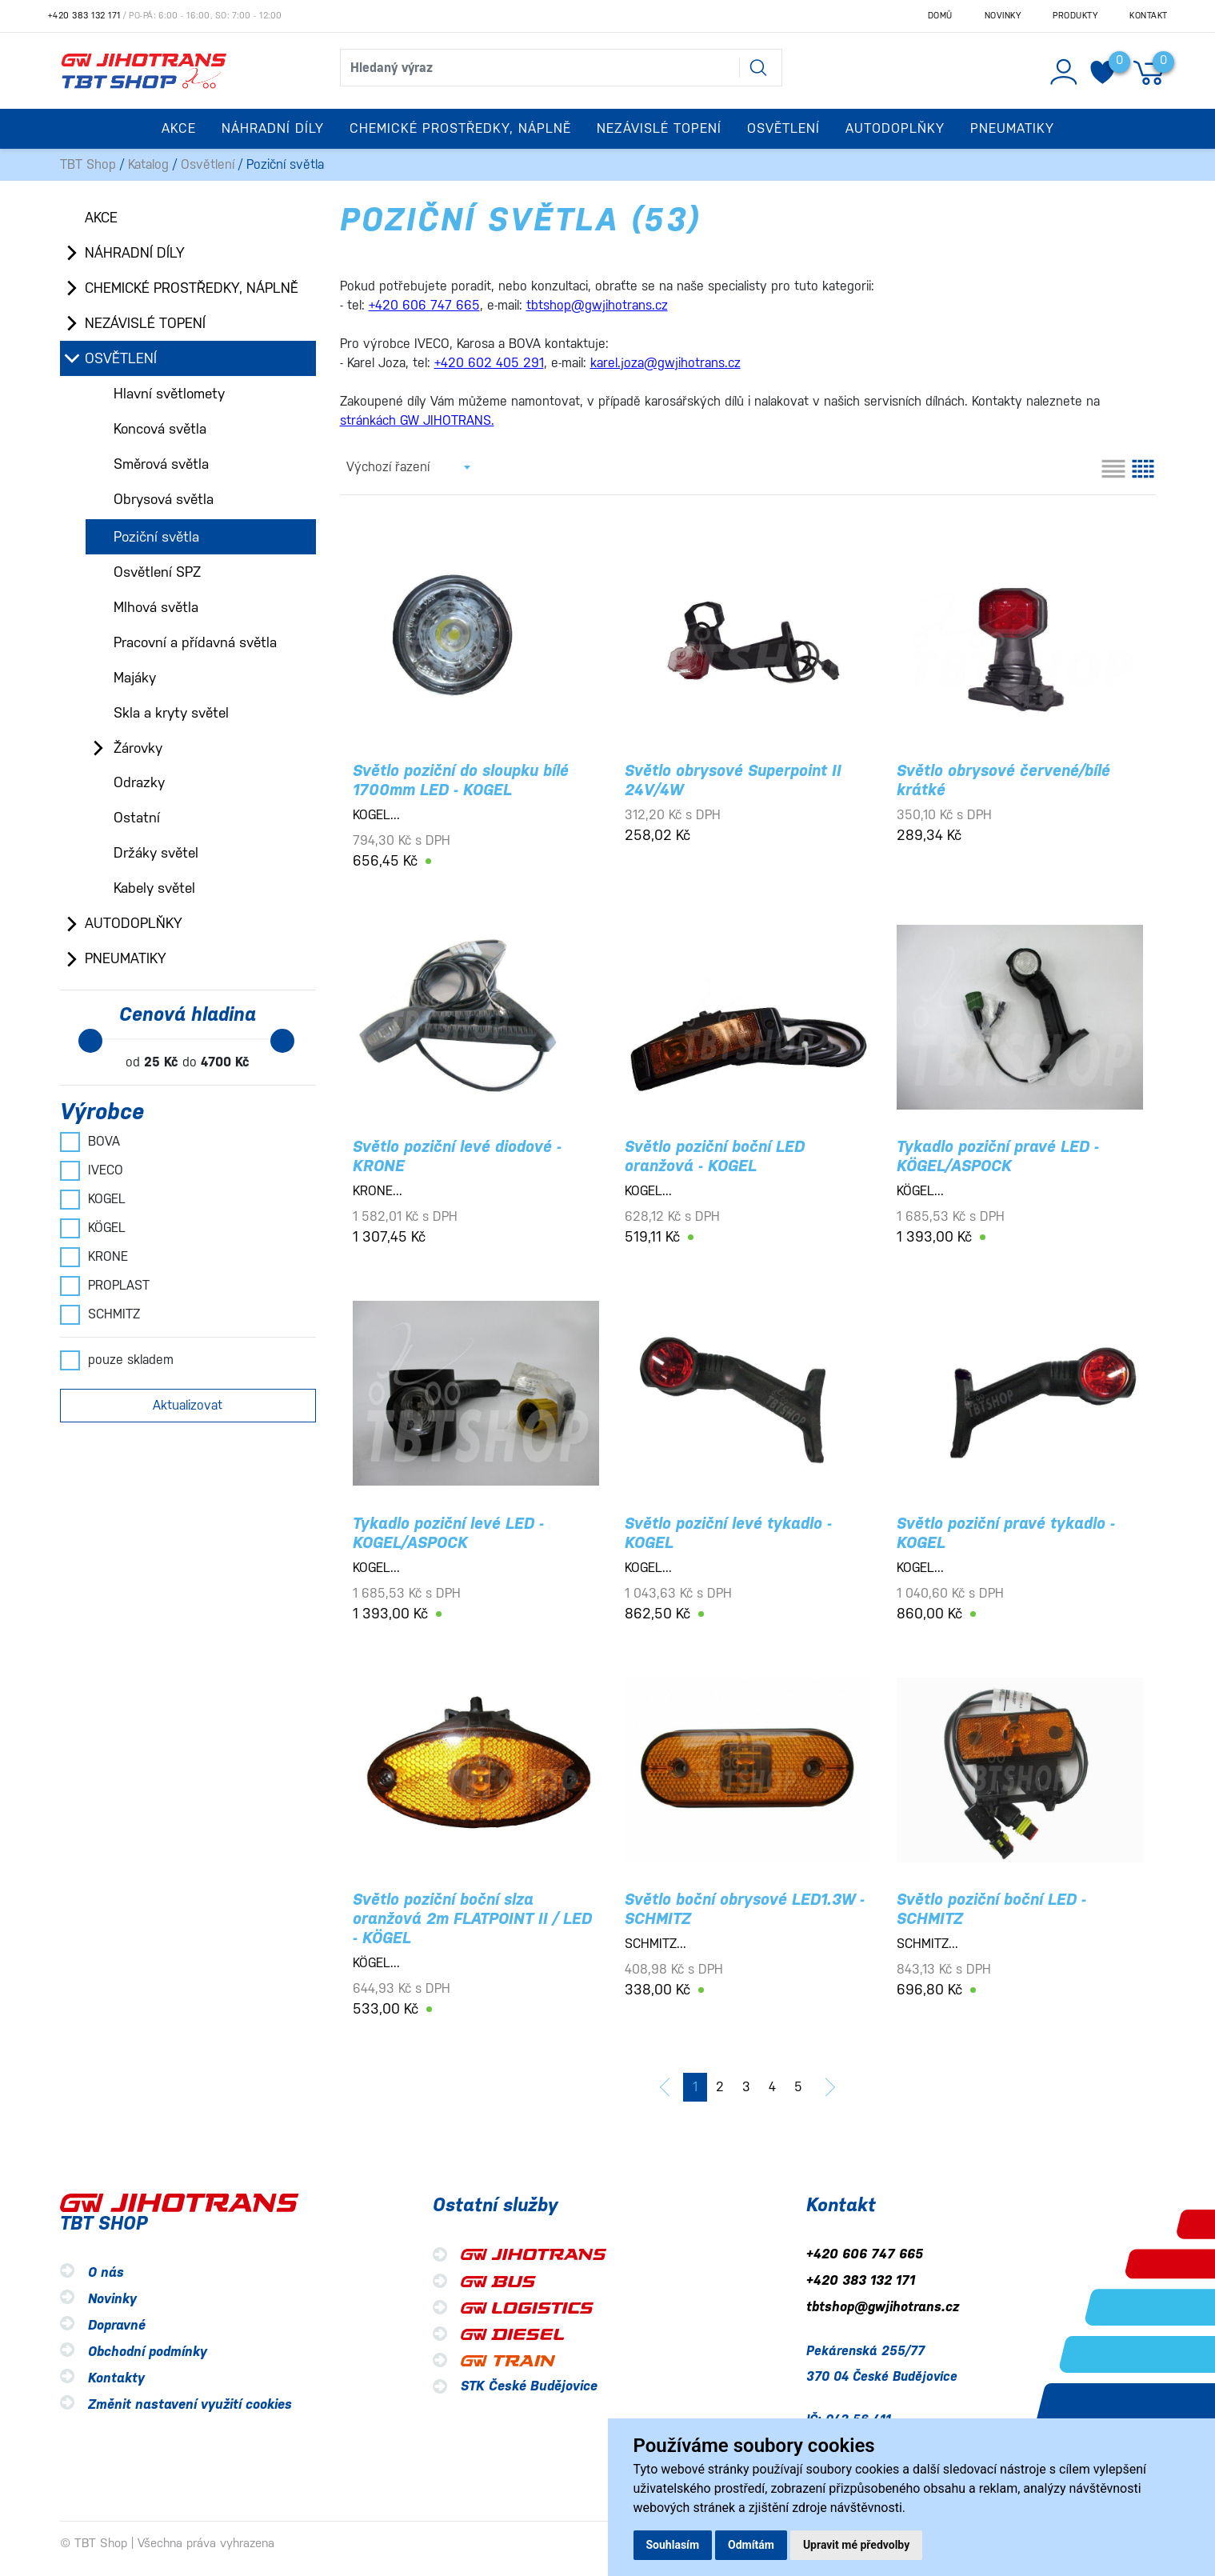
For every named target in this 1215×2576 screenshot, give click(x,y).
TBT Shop (88, 164)
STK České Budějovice (529, 2386)
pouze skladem (117, 1360)
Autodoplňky (133, 923)
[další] (830, 2087)
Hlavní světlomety (169, 394)
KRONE (94, 1256)
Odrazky (139, 782)
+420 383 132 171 (84, 15)
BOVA (90, 1141)
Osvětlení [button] (783, 128)
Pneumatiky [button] (1012, 128)
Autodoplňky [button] (895, 128)
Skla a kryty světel (171, 713)
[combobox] (408, 467)
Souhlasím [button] (673, 2544)
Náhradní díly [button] (273, 128)
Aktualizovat (187, 1405)
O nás (106, 2272)
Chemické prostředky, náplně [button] (460, 128)
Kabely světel (154, 888)
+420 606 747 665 (864, 2254)
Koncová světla (160, 429)
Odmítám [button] (751, 2544)
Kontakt (1148, 15)
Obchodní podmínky (147, 2351)
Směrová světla (161, 464)
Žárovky (138, 748)
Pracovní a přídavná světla (195, 642)
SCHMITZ (100, 1314)
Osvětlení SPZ (157, 572)
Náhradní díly (135, 253)
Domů (940, 15)
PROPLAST (105, 1285)
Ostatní (137, 818)
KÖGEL (93, 1228)
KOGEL (93, 1199)
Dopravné (117, 2325)
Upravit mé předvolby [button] (856, 2544)
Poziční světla (156, 537)
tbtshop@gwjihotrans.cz (882, 2306)
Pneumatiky (125, 958)
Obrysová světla (164, 499)
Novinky (1003, 15)
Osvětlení (207, 164)
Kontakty (116, 2378)
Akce (179, 128)
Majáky (135, 678)
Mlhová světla (156, 607)
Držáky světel (156, 853)
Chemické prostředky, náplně (191, 288)
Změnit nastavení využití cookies (190, 2404)
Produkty (1075, 15)
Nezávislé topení (145, 323)
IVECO (91, 1170)
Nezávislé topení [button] (659, 128)
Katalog (148, 164)
